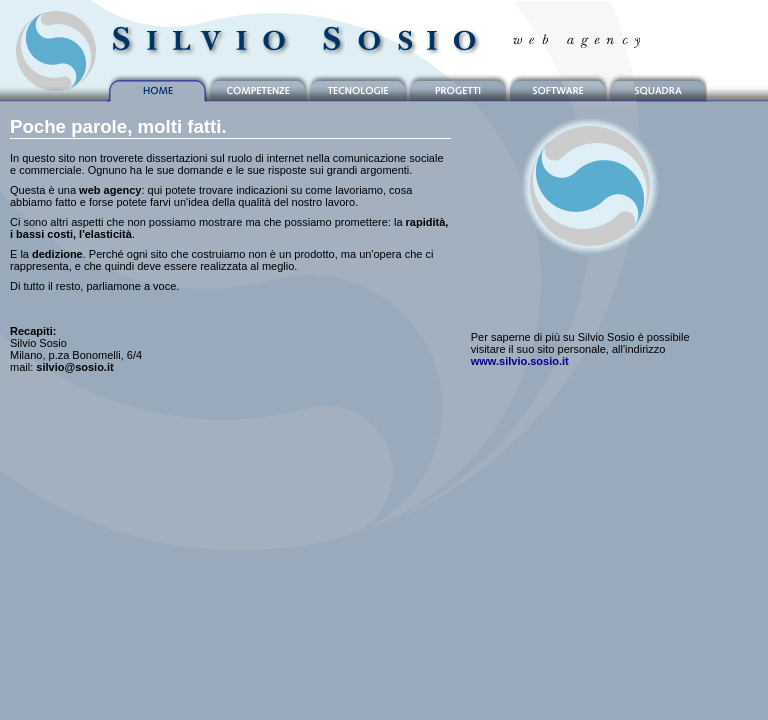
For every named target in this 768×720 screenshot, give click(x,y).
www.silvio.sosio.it (520, 361)
